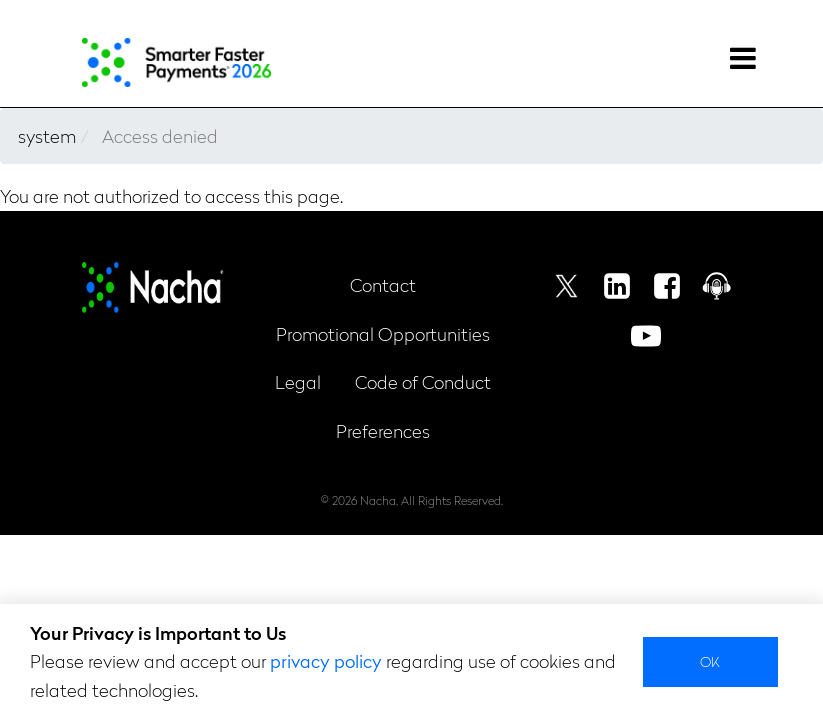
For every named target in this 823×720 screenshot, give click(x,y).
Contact (383, 284)
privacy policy (326, 660)
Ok (710, 661)
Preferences (383, 430)
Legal (298, 381)
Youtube (646, 336)
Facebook (667, 286)
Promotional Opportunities (383, 333)
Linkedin (617, 286)
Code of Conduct (423, 381)
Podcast (717, 286)
